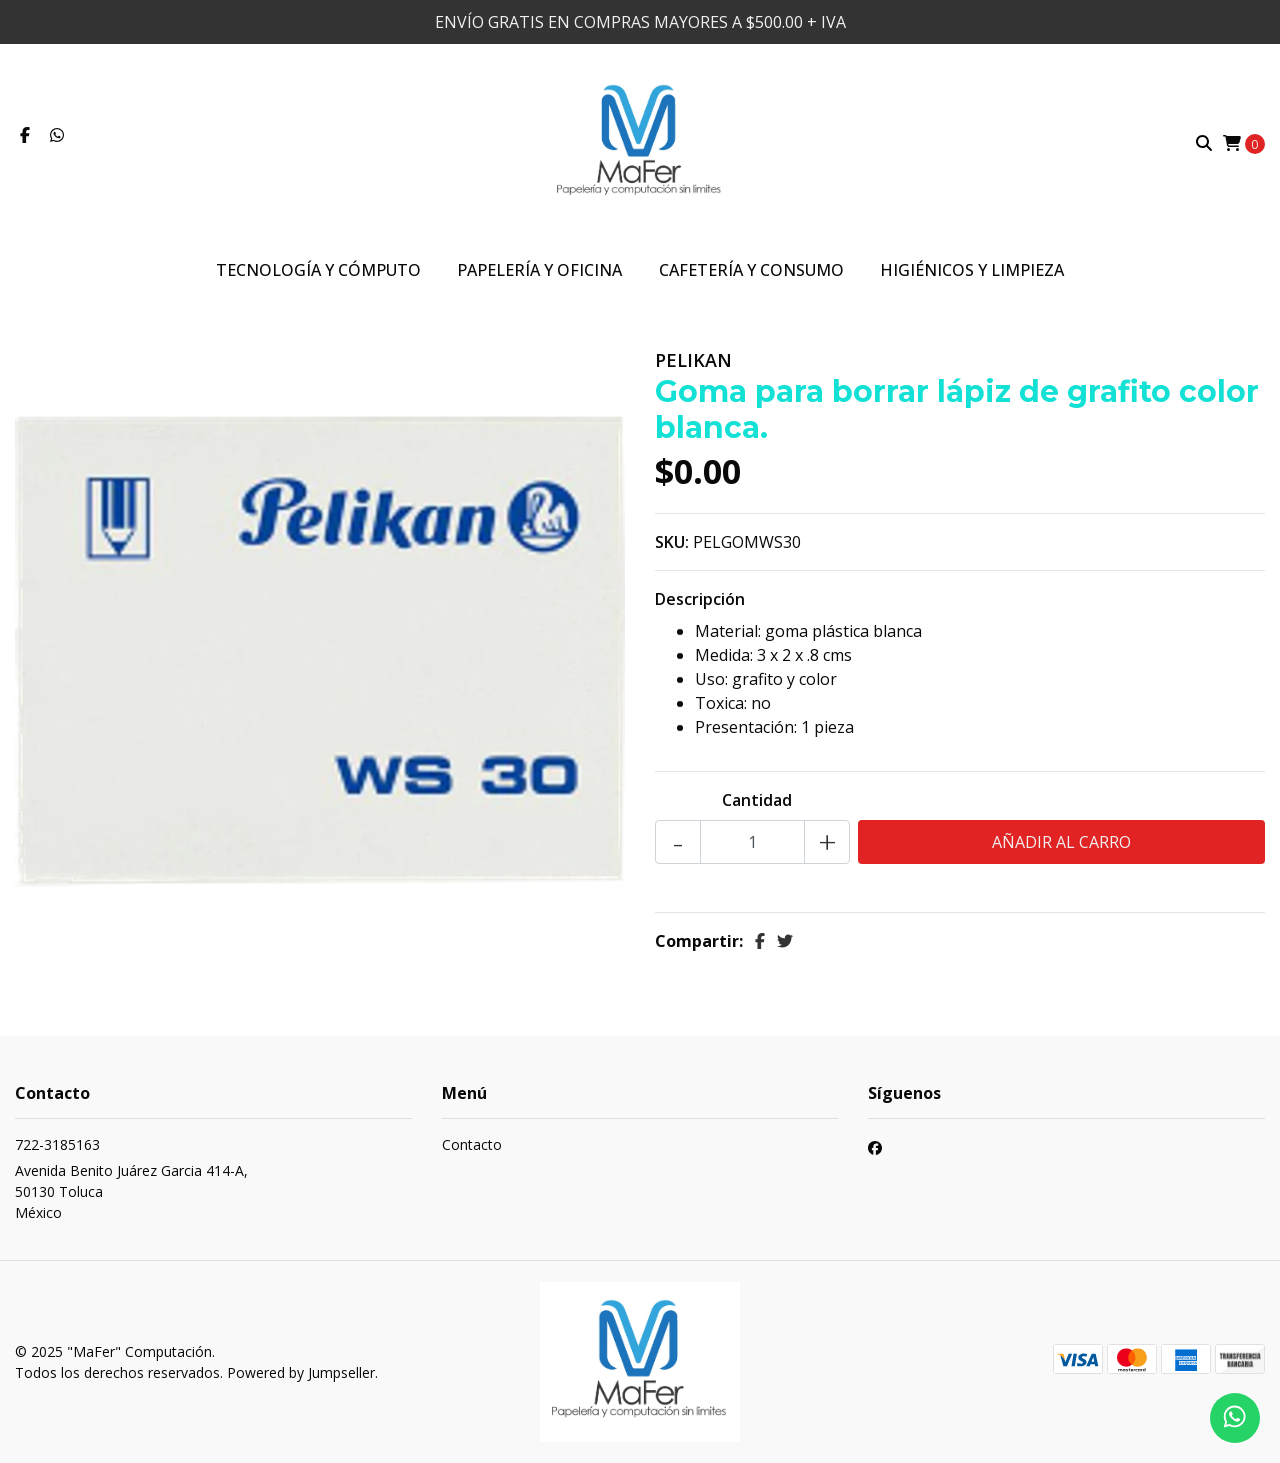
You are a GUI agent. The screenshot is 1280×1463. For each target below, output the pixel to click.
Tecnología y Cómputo (318, 270)
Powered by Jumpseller (301, 1372)
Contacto (472, 1144)
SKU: (672, 542)
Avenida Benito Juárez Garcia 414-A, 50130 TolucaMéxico (131, 1191)
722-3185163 (57, 1144)
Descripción (700, 599)
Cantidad (757, 800)
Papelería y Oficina (539, 270)
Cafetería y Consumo (751, 270)
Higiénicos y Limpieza (972, 270)
